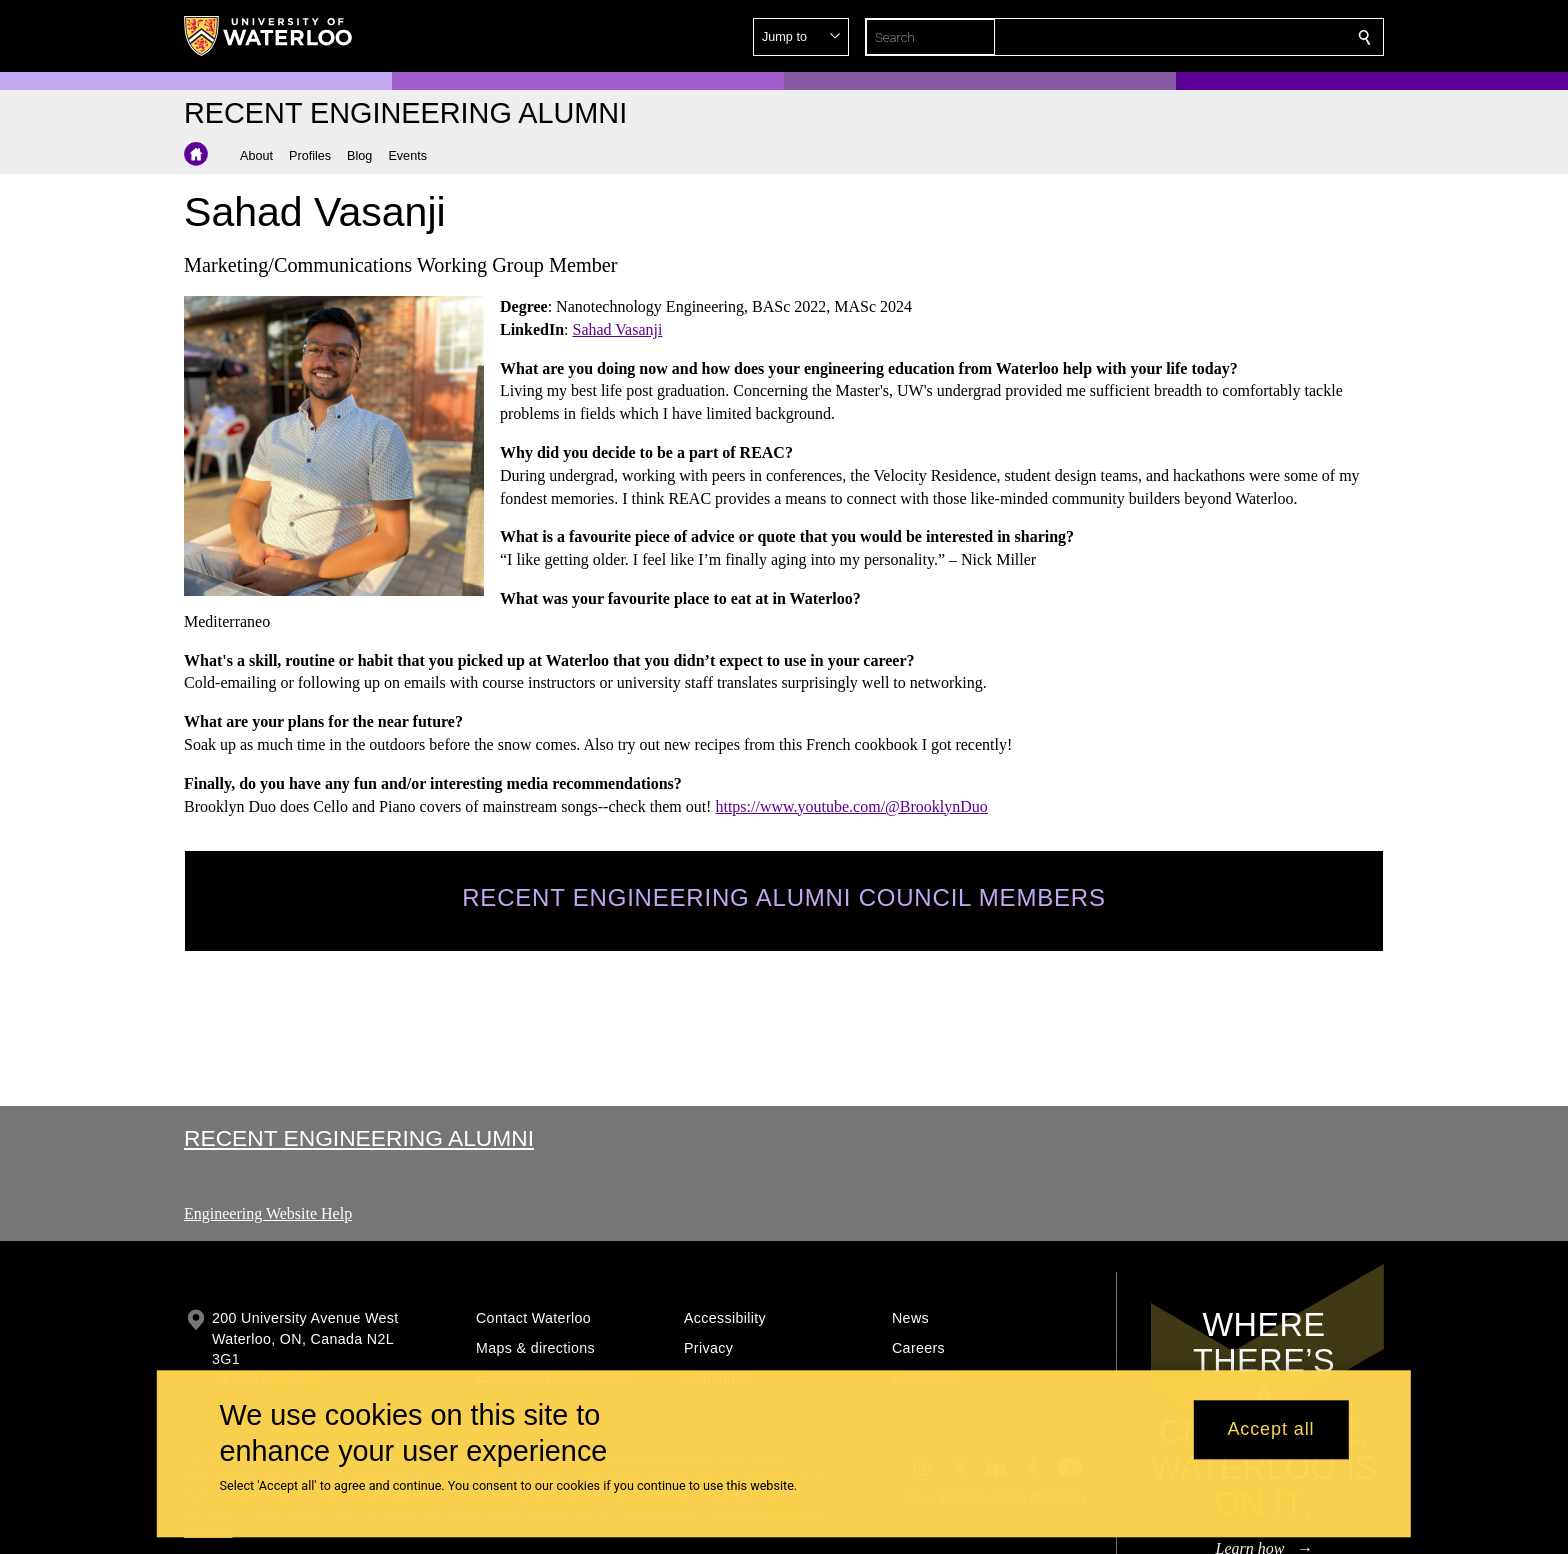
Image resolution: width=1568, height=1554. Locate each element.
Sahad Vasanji (618, 329)
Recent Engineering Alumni (359, 1138)
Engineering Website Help (268, 1213)
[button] (1220, 37)
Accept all (1270, 1430)
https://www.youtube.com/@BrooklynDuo (851, 805)
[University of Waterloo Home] (269, 36)
